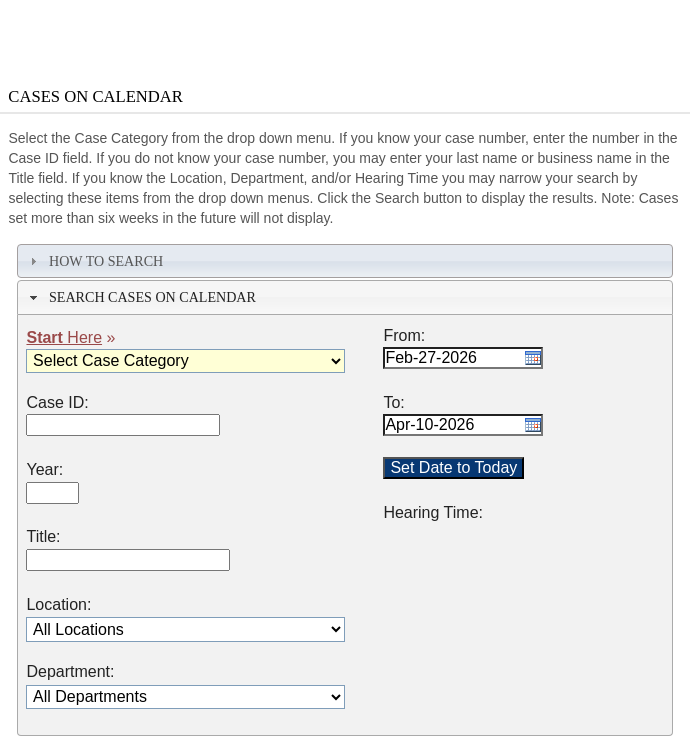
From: (404, 336)
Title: (43, 537)
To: (393, 403)
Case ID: (57, 403)
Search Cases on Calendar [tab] (140, 297)
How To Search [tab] (94, 261)
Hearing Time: (433, 513)
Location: (58, 605)
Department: (70, 672)
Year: (44, 470)
